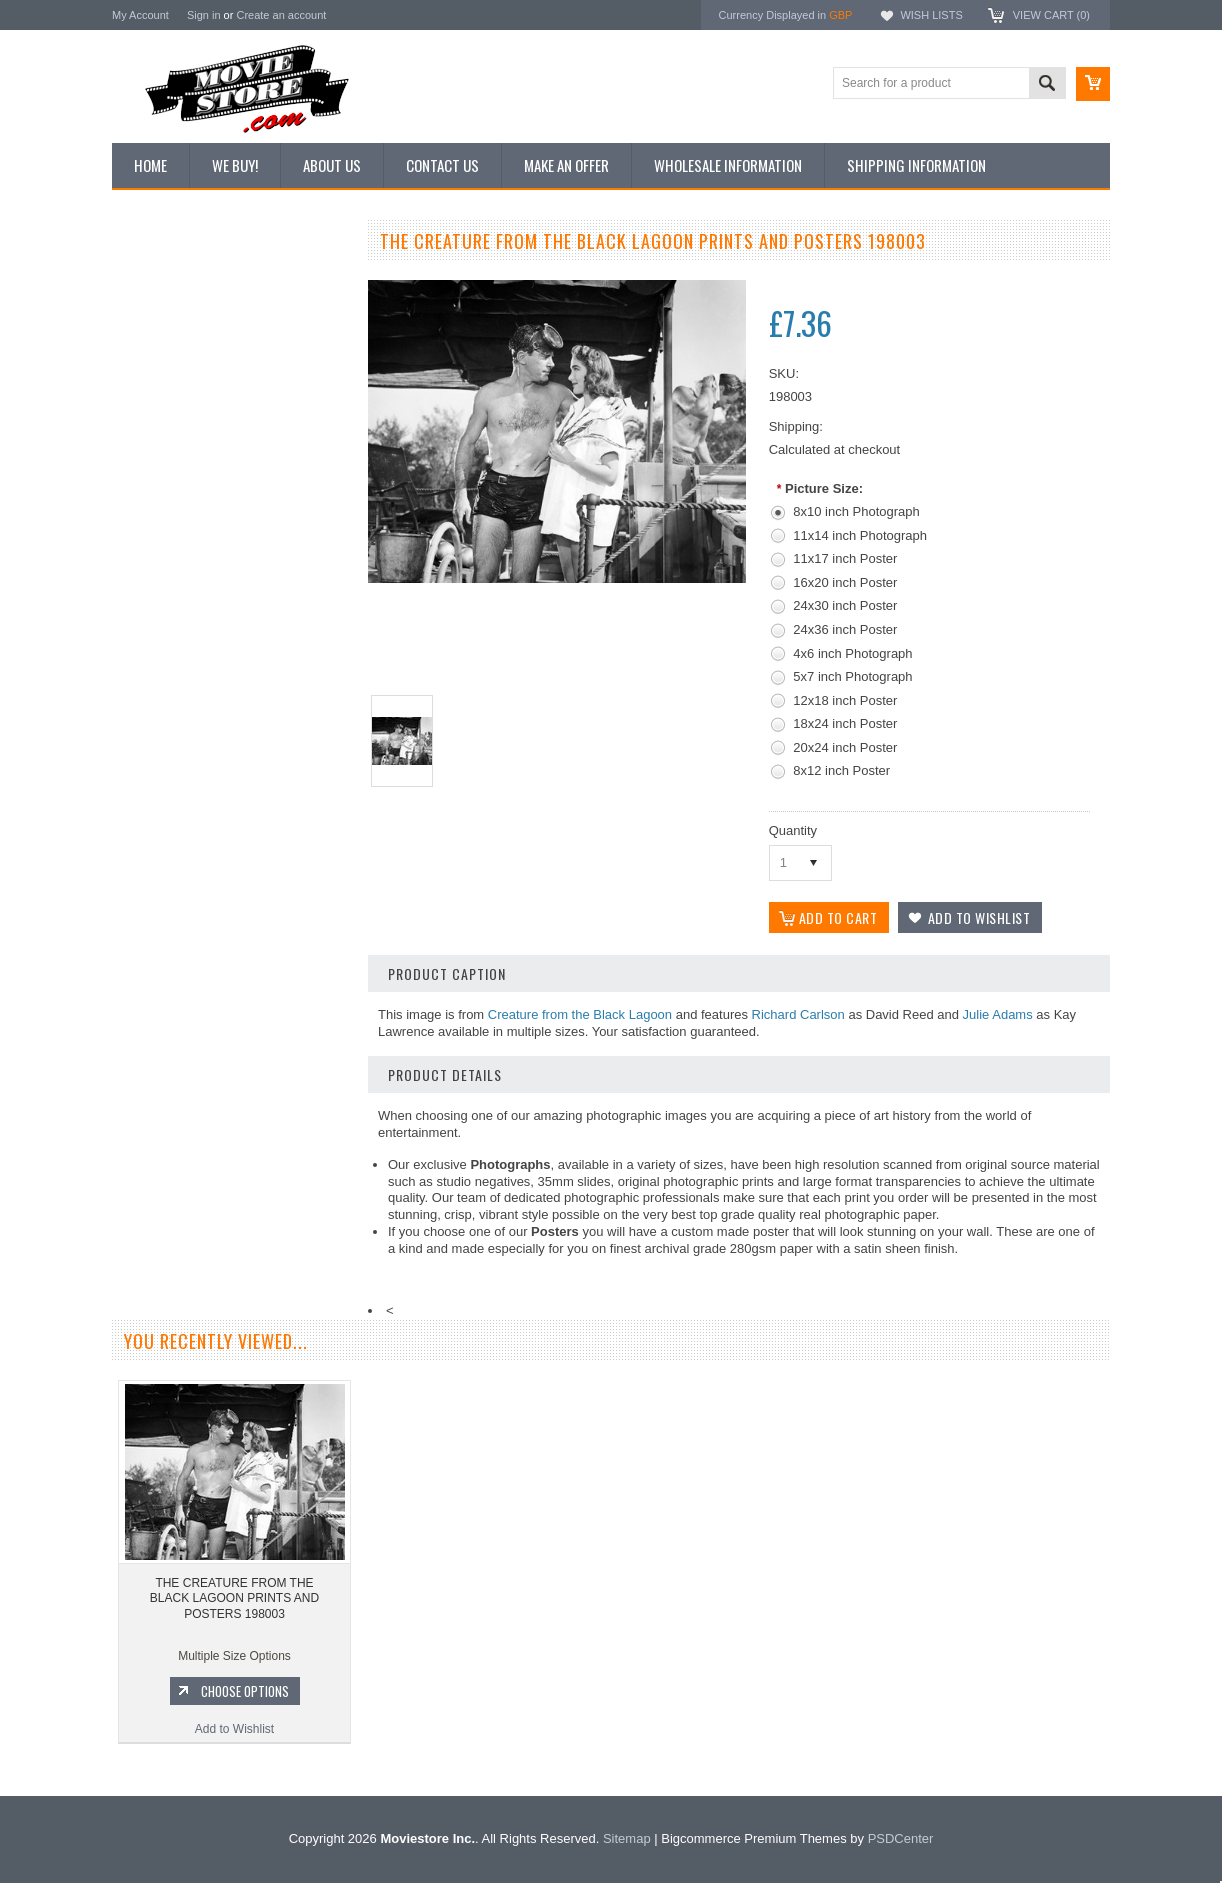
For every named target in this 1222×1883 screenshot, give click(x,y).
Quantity (793, 830)
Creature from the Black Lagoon (580, 1014)
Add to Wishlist (231, 1124)
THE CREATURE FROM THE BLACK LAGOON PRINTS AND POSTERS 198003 (234, 1642)
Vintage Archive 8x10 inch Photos (212, 313)
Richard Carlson (798, 1014)
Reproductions (161, 415)
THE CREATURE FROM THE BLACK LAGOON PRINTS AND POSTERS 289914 (232, 993)
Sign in (204, 15)
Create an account (281, 15)
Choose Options (242, 1086)
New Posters (157, 448)
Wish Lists (931, 15)
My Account (140, 15)
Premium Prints (164, 482)
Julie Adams (998, 1014)
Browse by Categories (181, 381)
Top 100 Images (165, 347)
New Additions (161, 279)
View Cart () (1051, 15)
